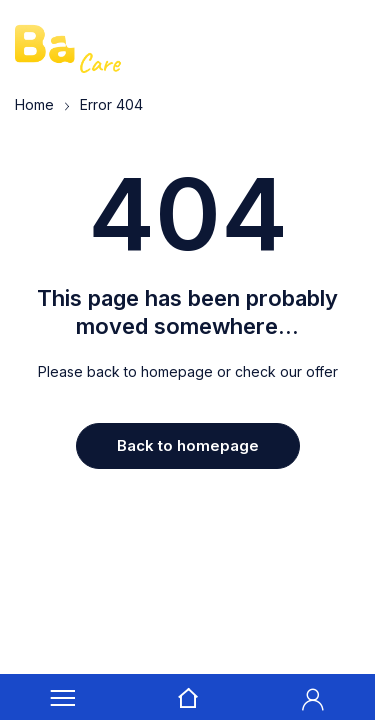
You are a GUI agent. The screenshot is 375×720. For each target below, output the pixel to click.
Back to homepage (188, 445)
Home (34, 104)
